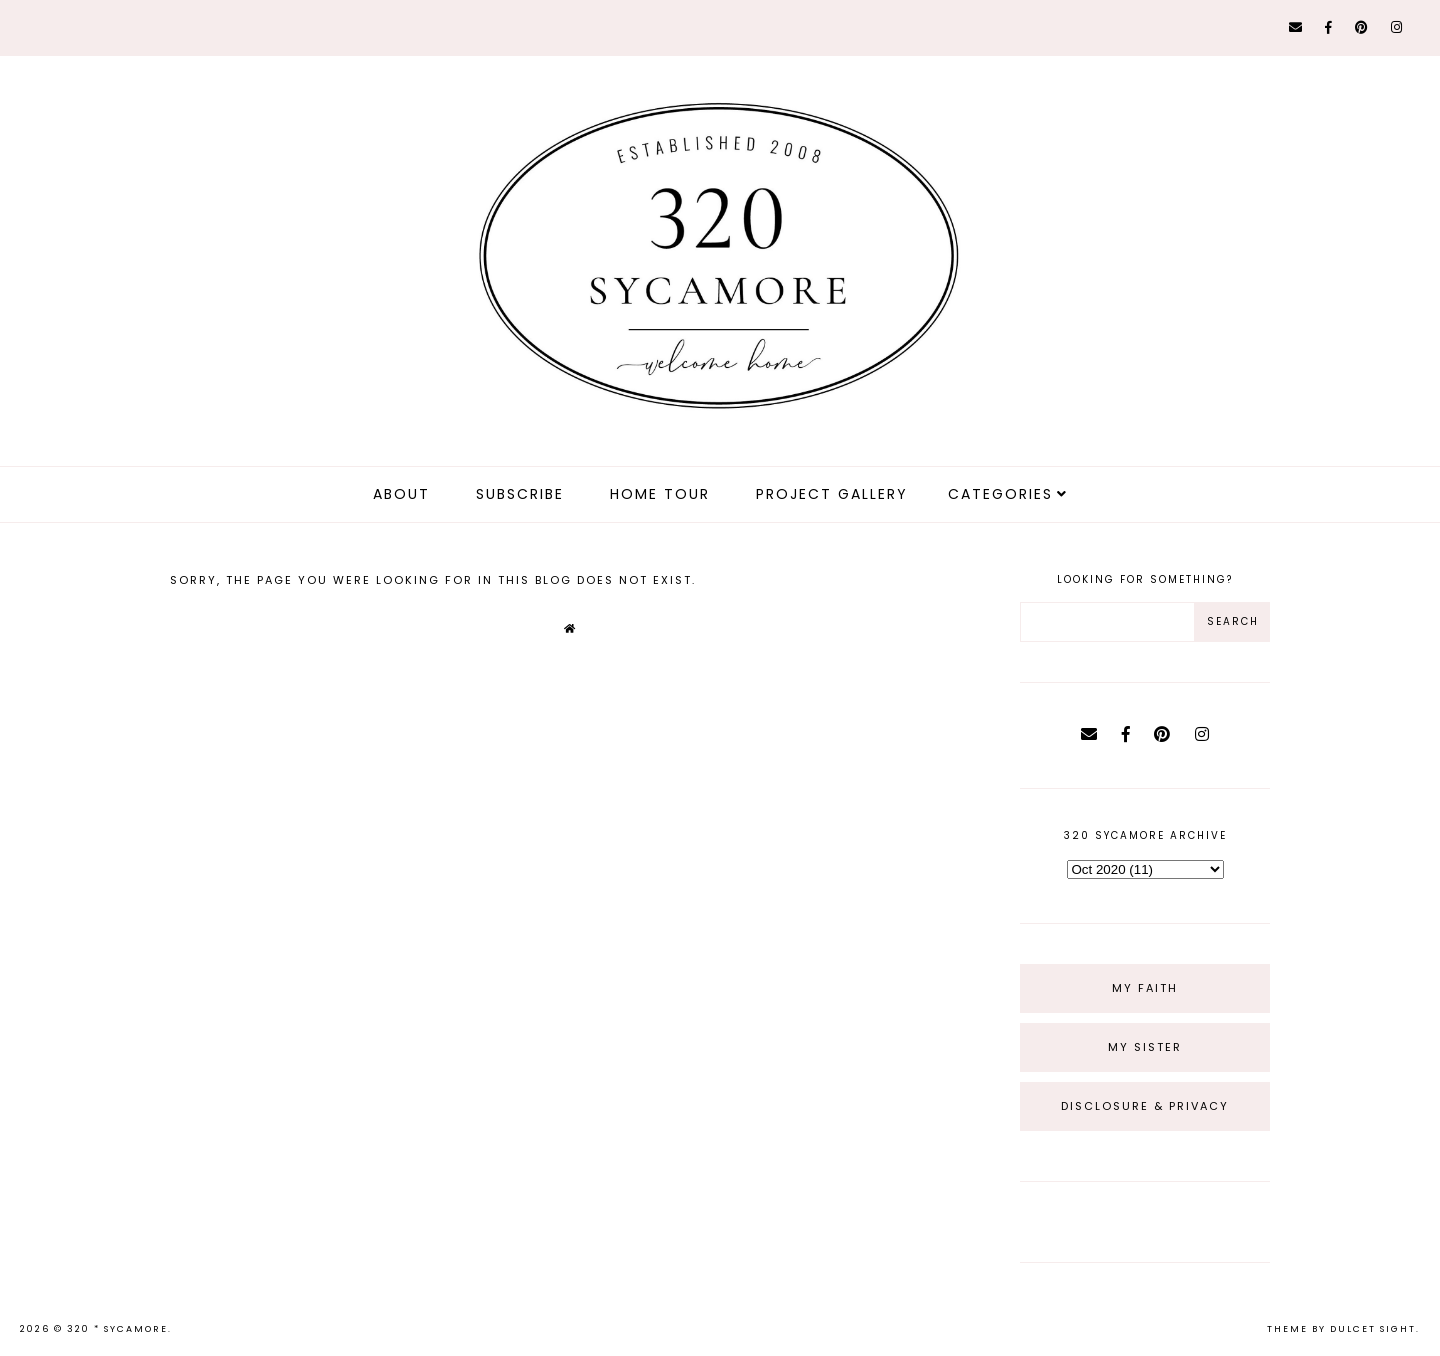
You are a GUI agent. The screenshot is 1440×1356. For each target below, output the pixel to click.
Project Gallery (832, 494)
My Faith (1145, 988)
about (401, 494)
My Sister (1145, 1047)
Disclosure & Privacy (1145, 1106)
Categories (1000, 494)
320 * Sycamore (117, 1329)
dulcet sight (1373, 1329)
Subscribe (520, 494)
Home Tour (660, 494)
